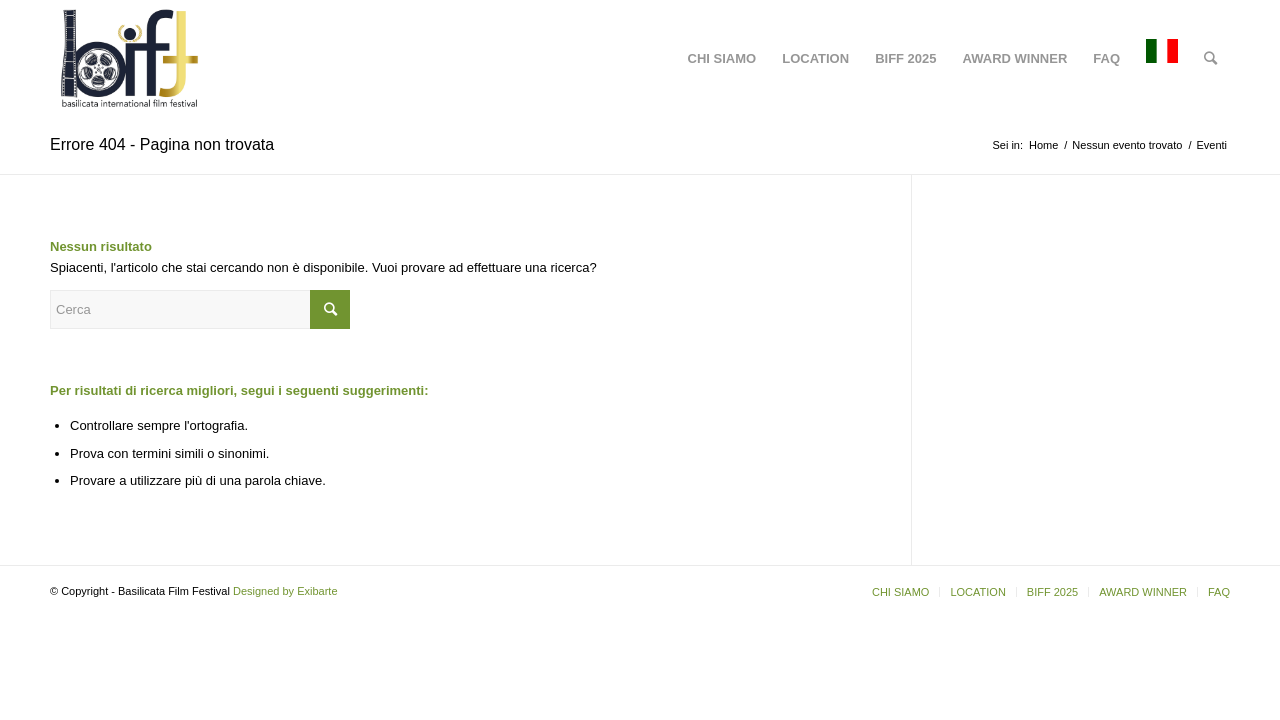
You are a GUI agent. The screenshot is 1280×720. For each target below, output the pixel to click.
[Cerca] (1210, 59)
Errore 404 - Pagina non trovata (162, 144)
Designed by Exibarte (285, 591)
